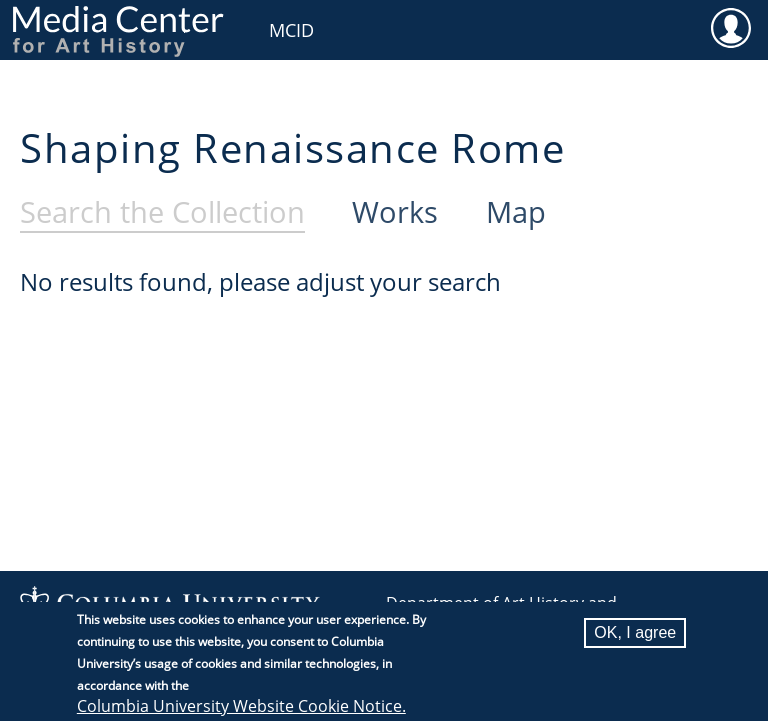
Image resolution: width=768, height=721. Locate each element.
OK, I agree (635, 641)
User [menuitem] (730, 27)
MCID (291, 30)
